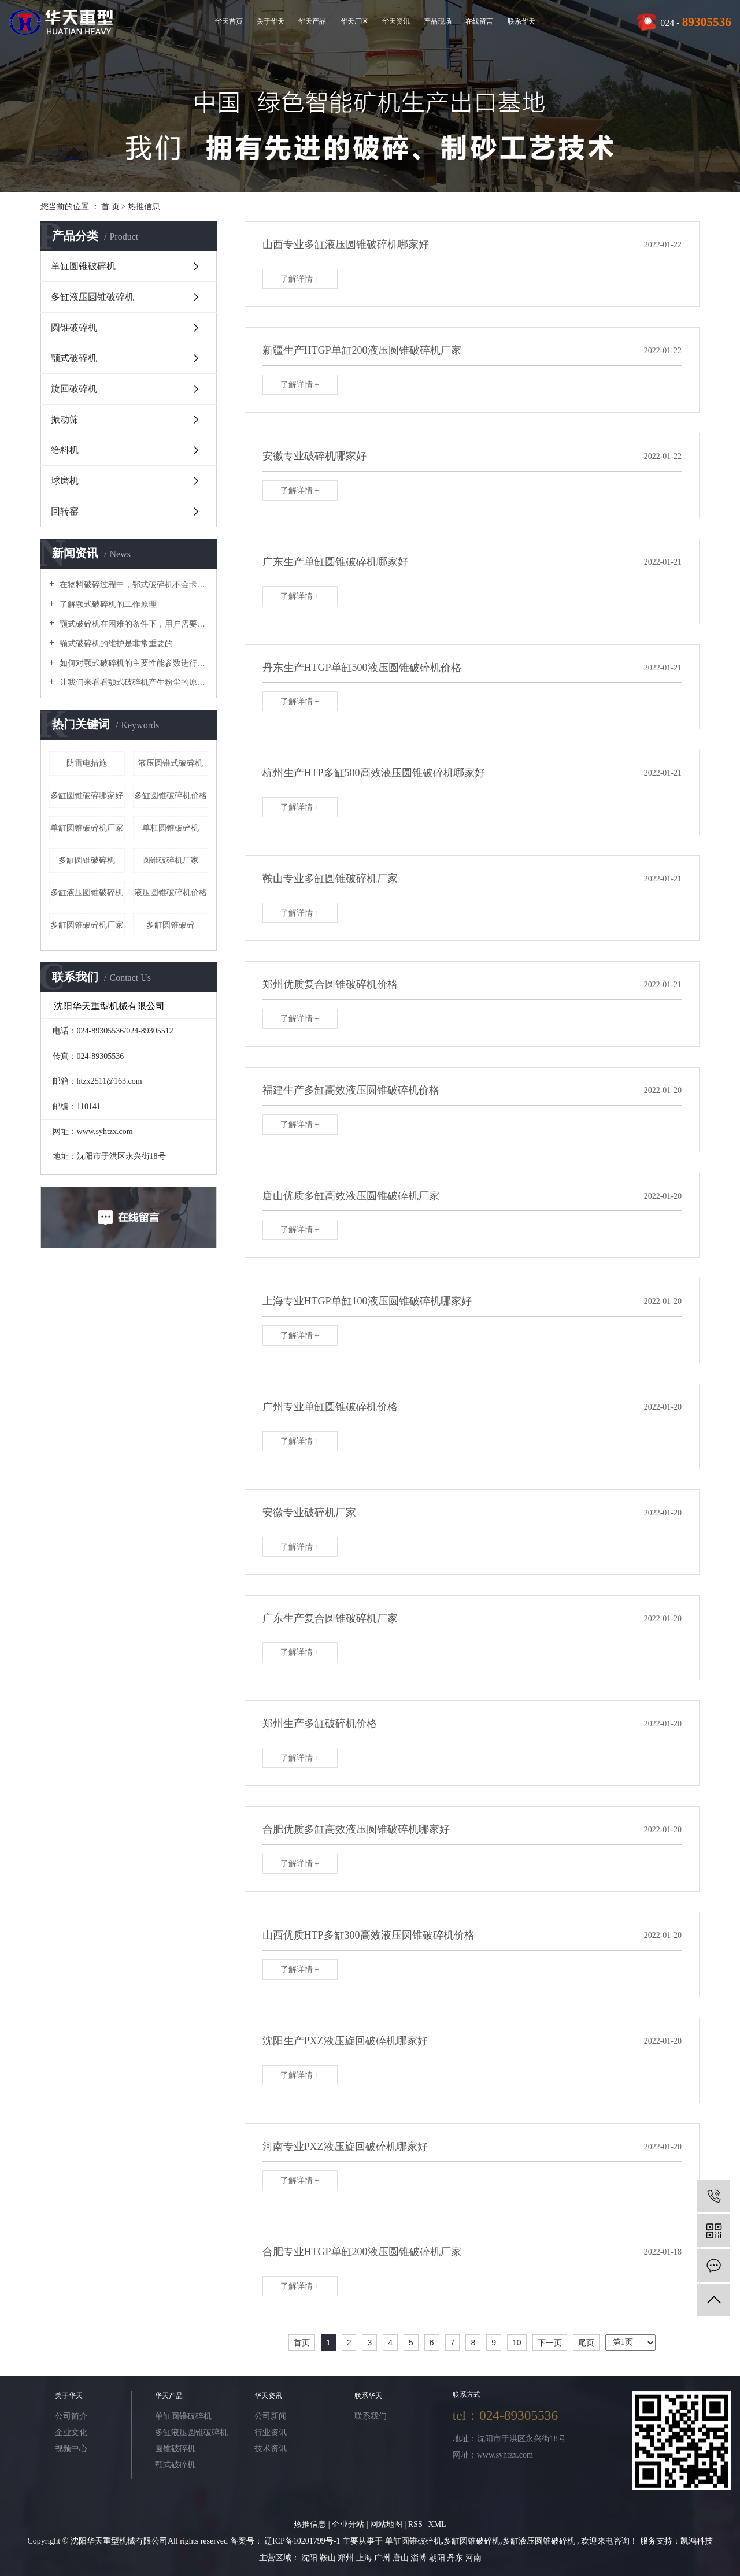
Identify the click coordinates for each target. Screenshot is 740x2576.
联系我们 (370, 2416)
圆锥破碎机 (74, 327)
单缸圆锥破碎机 (83, 266)
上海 (365, 2557)
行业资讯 (270, 2432)
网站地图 (387, 2524)
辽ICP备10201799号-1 (302, 2541)
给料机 (65, 450)
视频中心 (71, 2448)
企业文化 (71, 2432)
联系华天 (521, 21)
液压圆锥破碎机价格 (170, 892)
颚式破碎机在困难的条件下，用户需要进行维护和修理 (132, 624)
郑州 (347, 2557)
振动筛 (65, 419)
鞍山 (329, 2557)
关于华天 (270, 21)
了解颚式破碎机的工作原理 (107, 604)
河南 (473, 2557)
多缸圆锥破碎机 (86, 860)
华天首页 (229, 21)
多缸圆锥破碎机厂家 (86, 925)
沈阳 (310, 2557)
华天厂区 (354, 21)
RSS (415, 2524)
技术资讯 (270, 2448)
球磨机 (65, 480)
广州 (383, 2557)
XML (437, 2524)
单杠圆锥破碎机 (170, 828)
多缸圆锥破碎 (170, 925)
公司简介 (71, 2416)
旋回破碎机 (74, 389)
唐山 (402, 2557)
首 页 (110, 206)
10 (516, 2342)
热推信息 (144, 206)
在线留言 (479, 21)
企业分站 (348, 2524)
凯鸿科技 (696, 2541)
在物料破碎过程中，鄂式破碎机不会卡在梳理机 (132, 584)
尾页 (586, 2342)
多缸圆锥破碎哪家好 (86, 795)
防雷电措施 (86, 763)
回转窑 (65, 511)
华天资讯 (396, 21)
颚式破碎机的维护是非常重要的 (115, 643)
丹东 (456, 2557)
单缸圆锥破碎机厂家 (86, 828)
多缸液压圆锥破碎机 (92, 297)
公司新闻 (270, 2416)
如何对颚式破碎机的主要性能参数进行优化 (132, 663)
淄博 (419, 2557)
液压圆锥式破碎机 (170, 763)
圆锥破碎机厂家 (170, 860)
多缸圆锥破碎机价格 (170, 795)
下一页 (550, 2342)
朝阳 (438, 2557)
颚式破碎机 (74, 358)
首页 (302, 2342)
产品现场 (438, 21)
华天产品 (312, 21)
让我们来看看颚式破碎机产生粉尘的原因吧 (132, 682)
